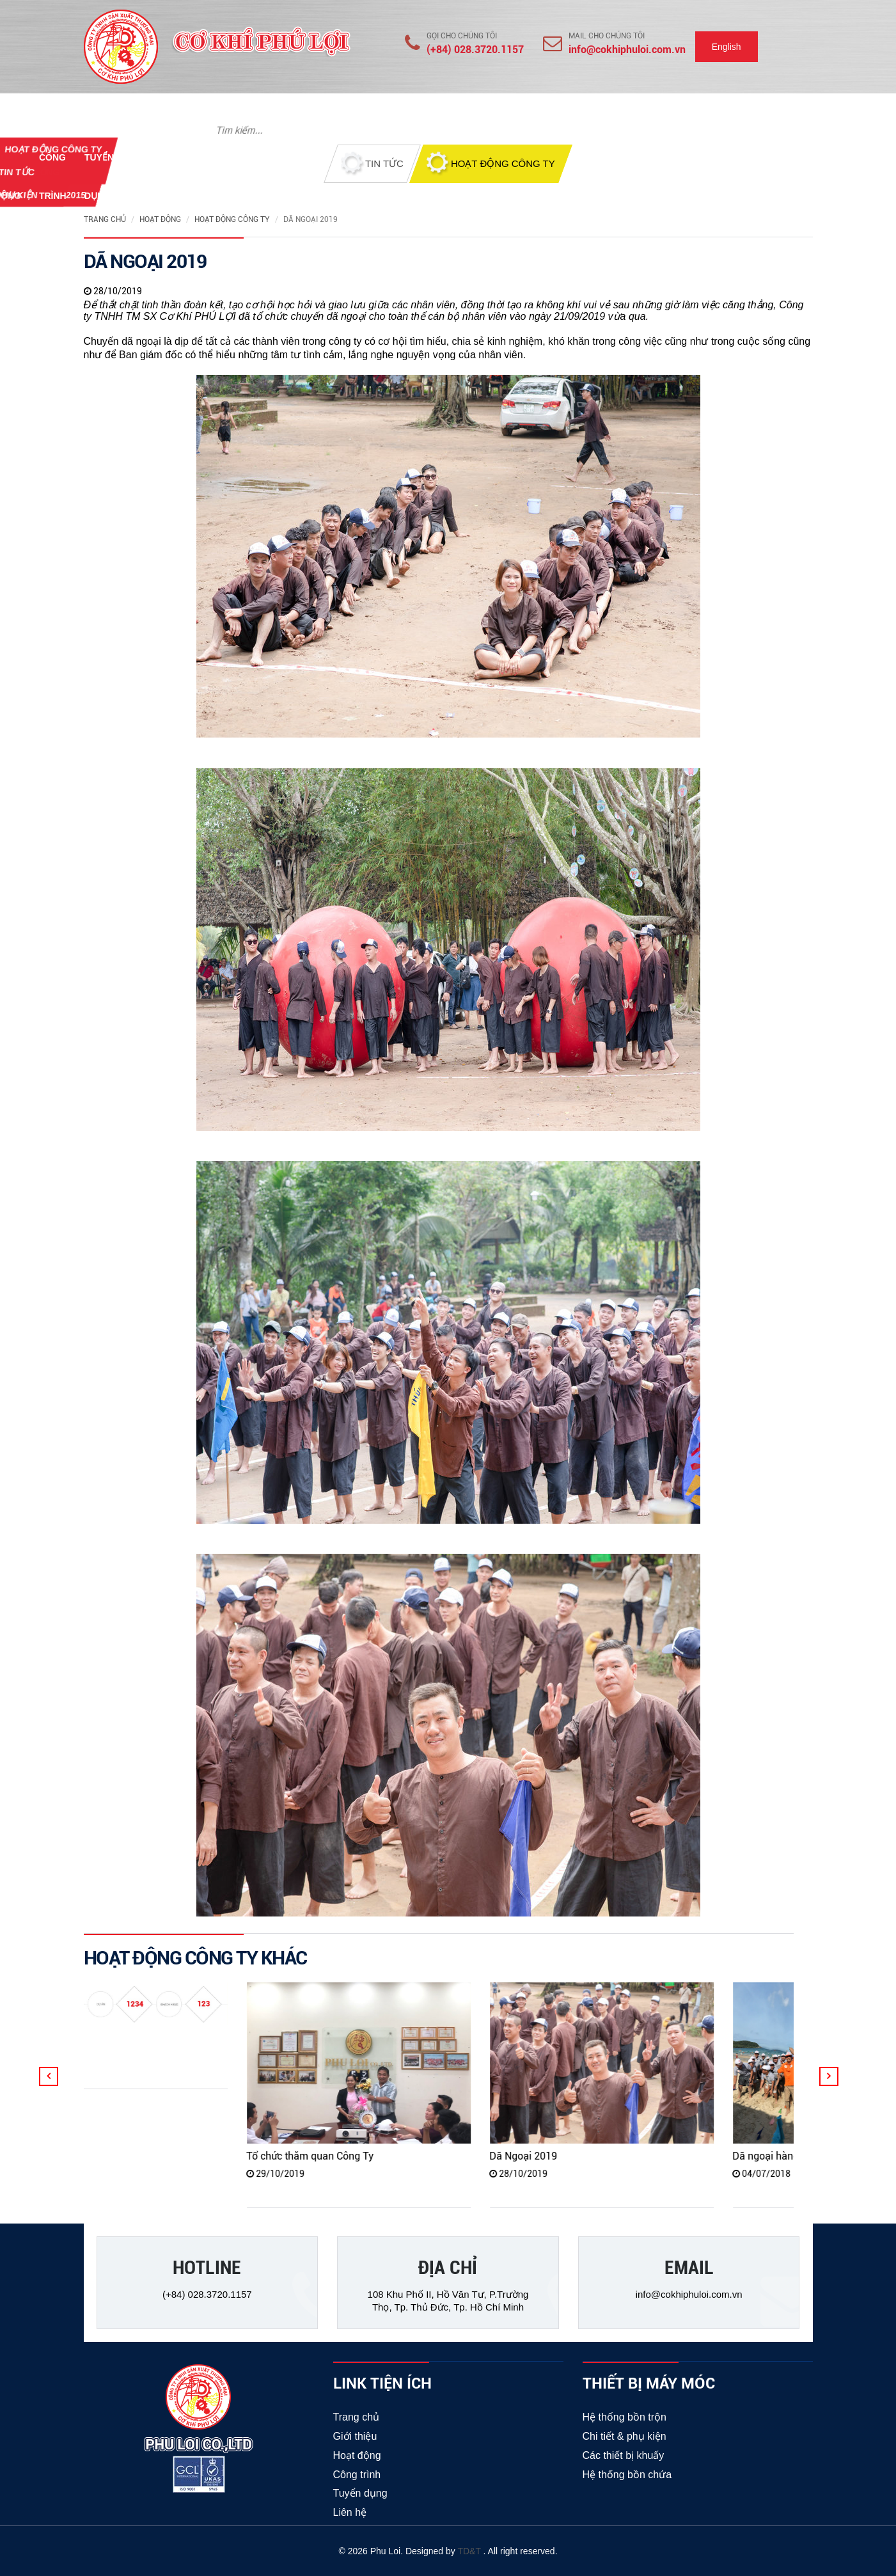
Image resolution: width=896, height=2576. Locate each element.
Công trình (357, 2474)
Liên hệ (350, 2512)
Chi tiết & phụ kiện (624, 2436)
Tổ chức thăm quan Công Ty (334, 2156)
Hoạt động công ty (232, 219)
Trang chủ (105, 219)
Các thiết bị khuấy (623, 2455)
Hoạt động (160, 219)
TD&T (470, 2551)
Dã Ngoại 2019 (548, 2156)
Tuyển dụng (360, 2493)
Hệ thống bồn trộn (625, 2417)
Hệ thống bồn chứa (627, 2474)
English (726, 47)
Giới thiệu (355, 2436)
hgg (36, 2038)
